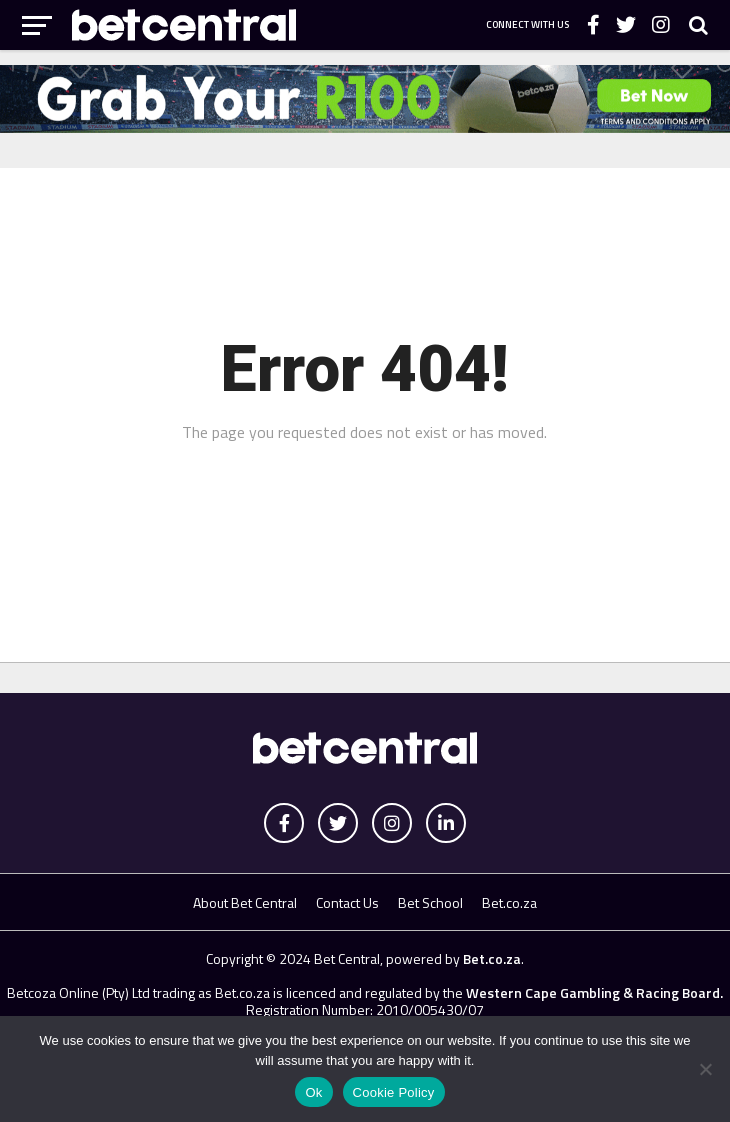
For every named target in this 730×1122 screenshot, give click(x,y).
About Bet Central (245, 902)
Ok (313, 1092)
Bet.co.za (509, 902)
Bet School (430, 902)
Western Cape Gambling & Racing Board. (593, 992)
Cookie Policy (394, 1092)
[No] (705, 1069)
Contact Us (347, 902)
